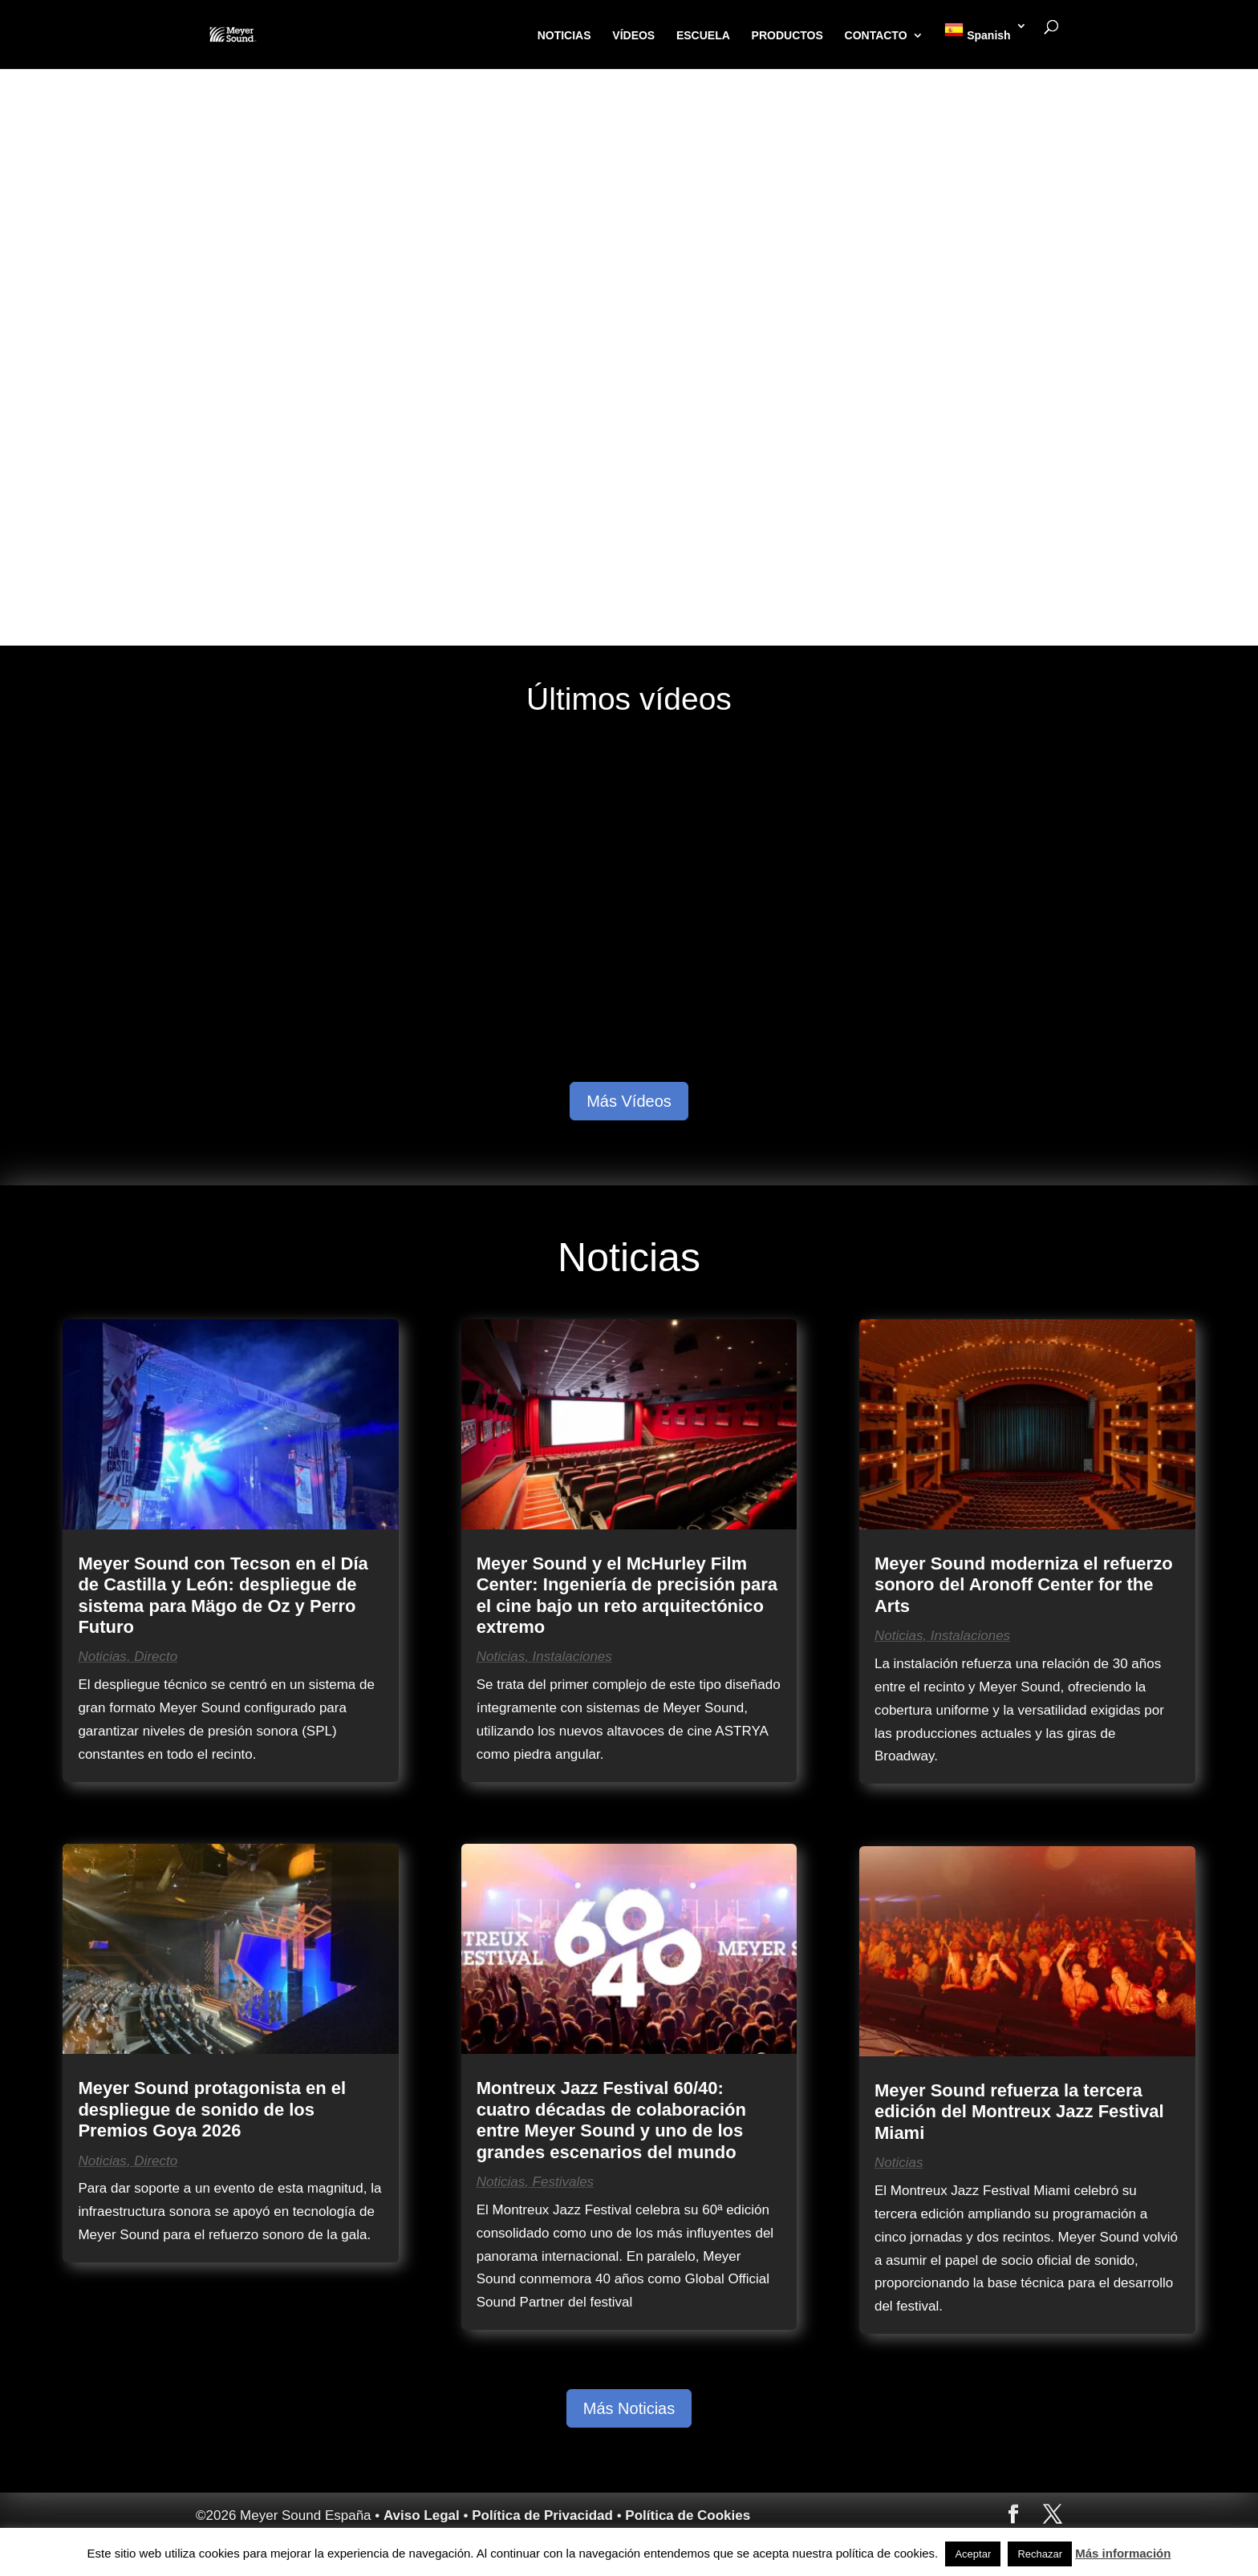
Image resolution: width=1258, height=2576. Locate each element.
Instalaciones (572, 1656)
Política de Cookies (687, 2515)
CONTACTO (879, 44)
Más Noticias (629, 2408)
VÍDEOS (637, 44)
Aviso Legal (421, 2515)
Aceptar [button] (973, 2554)
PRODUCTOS (790, 44)
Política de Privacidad (542, 2515)
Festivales (564, 2181)
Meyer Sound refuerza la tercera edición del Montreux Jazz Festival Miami (1019, 2111)
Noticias (102, 1656)
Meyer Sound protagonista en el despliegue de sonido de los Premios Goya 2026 (212, 2109)
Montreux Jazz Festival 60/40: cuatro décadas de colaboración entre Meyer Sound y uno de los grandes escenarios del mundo (611, 2119)
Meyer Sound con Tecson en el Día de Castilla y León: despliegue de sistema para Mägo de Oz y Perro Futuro (222, 1595)
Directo (155, 1656)
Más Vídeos (629, 1101)
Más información (1123, 2553)
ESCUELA (706, 44)
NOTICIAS (568, 44)
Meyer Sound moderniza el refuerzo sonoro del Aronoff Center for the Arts (1024, 1584)
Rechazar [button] (1039, 2554)
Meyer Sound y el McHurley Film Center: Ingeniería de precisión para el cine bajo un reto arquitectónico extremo (627, 1595)
